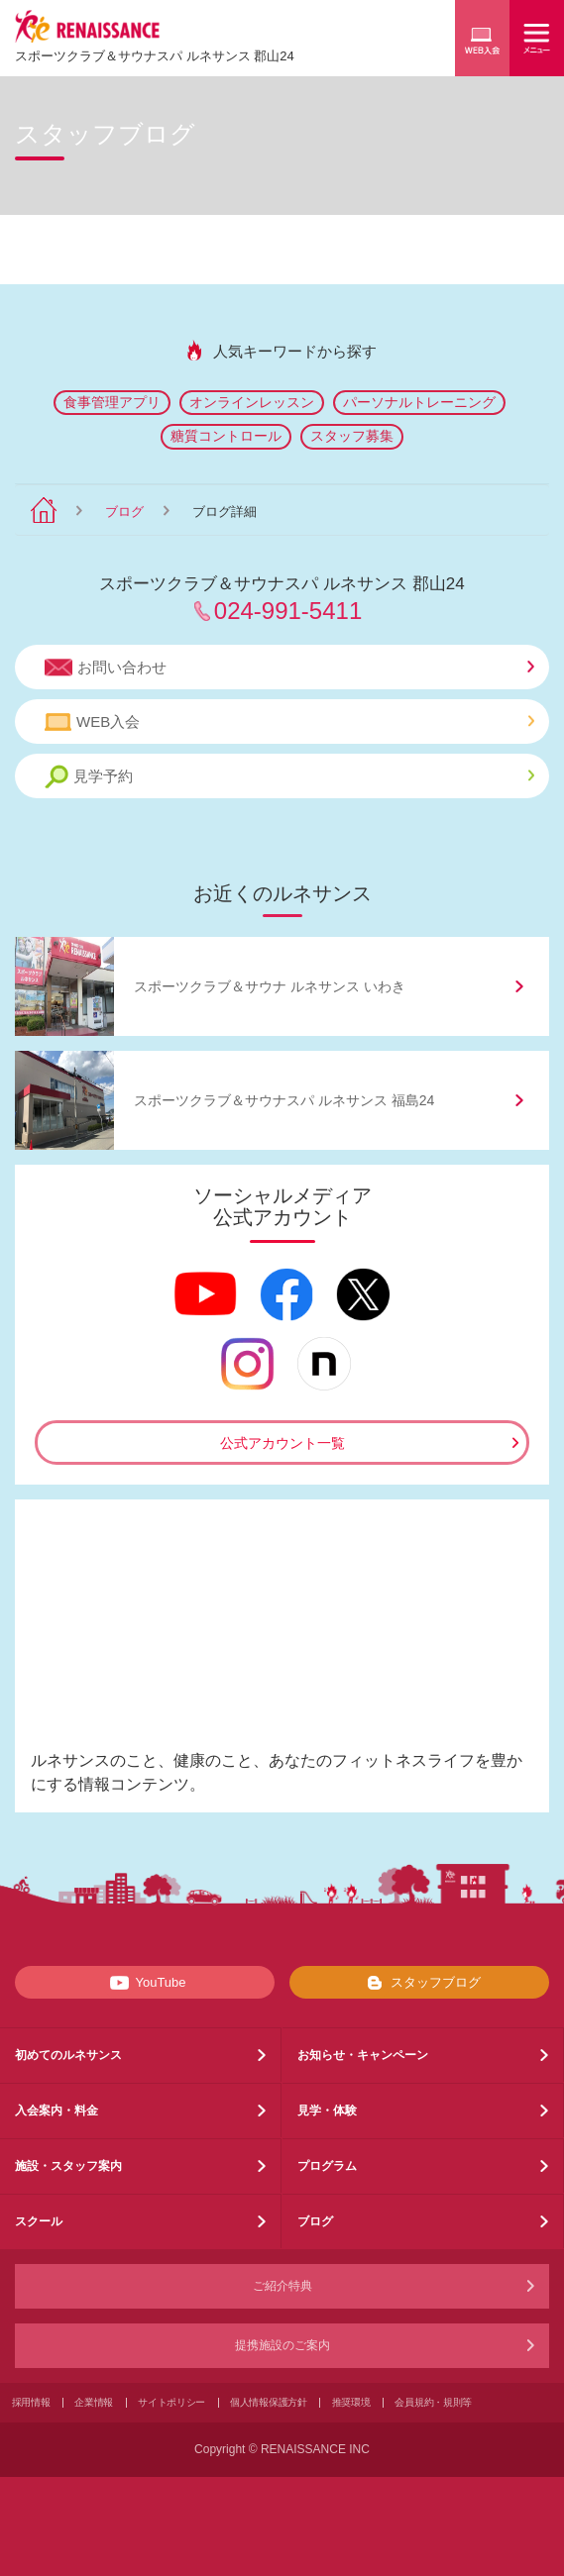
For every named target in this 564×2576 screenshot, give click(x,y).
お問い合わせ (289, 667)
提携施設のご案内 (282, 2345)
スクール (38, 2221)
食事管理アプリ (112, 402)
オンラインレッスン (251, 402)
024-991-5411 (288, 610)
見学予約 (289, 777)
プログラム (327, 2166)
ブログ (124, 511)
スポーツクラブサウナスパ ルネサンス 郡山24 (154, 56)
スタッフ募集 (352, 436)
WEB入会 (289, 722)
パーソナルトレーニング (419, 402)
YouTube (144, 1983)
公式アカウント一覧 (282, 1443)
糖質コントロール (226, 436)
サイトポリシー (171, 2402)
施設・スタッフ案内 (68, 2166)
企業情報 (93, 2402)
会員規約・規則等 (433, 2402)
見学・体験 (327, 2110)
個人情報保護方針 (268, 2402)
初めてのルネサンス (68, 2055)
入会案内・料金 (56, 2110)
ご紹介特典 (282, 2286)
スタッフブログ (420, 1983)
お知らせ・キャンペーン (362, 2055)
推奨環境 (351, 2402)
